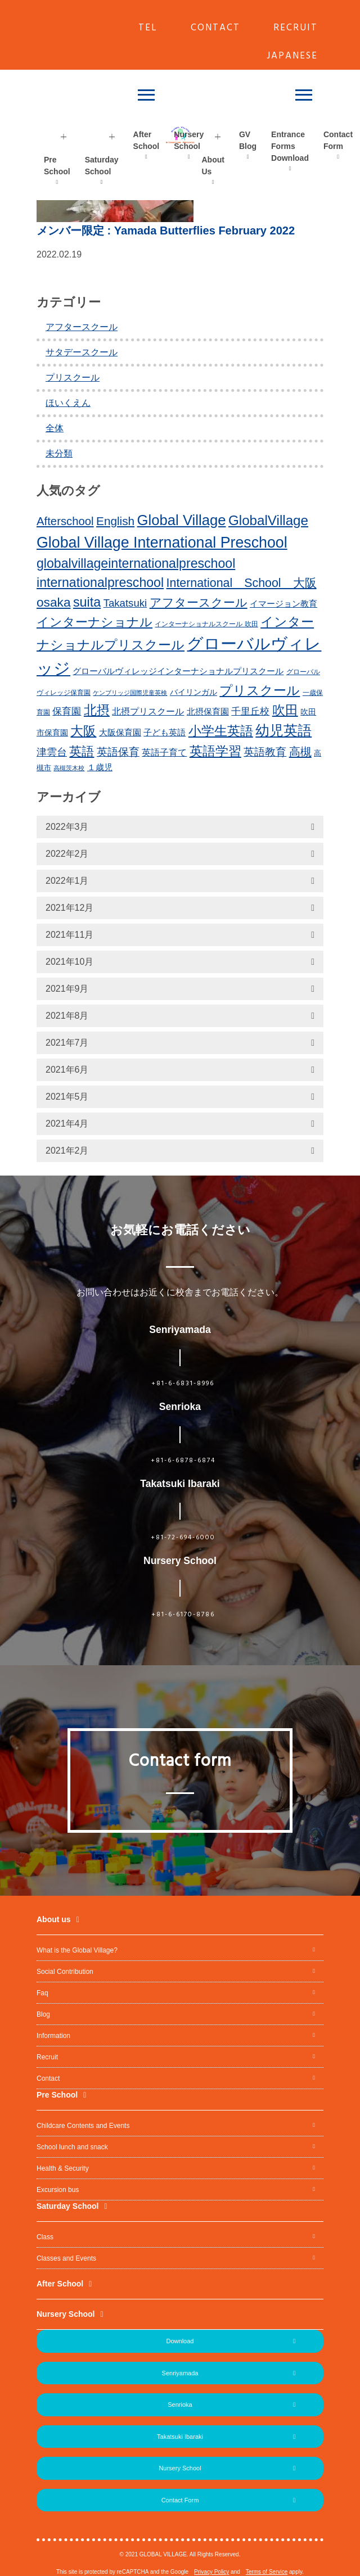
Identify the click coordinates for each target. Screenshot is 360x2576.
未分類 (59, 453)
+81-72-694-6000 (183, 1537)
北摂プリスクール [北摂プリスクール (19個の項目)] (148, 711)
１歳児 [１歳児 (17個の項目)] (99, 767)
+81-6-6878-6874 (183, 1460)
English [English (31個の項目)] (115, 520)
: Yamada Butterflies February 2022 (166, 230)
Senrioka (180, 2404)
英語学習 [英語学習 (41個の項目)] (215, 751)
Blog (43, 2014)
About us (54, 1919)
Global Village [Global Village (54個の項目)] (181, 520)
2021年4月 (67, 1123)
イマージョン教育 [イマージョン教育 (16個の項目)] (283, 603)
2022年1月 (67, 880)
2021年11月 (69, 934)
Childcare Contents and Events (83, 2126)
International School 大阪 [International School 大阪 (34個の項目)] (241, 583)
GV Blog (247, 140)
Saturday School (102, 165)
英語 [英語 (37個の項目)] (81, 751)
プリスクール (73, 377)
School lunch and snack (72, 2147)
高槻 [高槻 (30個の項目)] (300, 751)
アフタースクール (82, 327)
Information (53, 2036)
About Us (213, 165)
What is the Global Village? (77, 1950)
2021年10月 (69, 961)
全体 (55, 428)
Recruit (47, 2057)
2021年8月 (67, 1015)
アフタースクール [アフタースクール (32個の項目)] (199, 602)
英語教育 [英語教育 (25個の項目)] (265, 752)
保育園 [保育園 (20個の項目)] (66, 711)
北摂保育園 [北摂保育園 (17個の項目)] (208, 711)
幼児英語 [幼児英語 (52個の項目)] (283, 730)
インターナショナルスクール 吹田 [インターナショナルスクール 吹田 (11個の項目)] (206, 624)
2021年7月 (67, 1042)
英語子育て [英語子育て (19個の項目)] (164, 752)
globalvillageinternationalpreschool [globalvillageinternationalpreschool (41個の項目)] (136, 563)
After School (146, 140)
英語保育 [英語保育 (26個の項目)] (118, 752)
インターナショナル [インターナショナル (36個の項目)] (94, 622)
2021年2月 (67, 1150)
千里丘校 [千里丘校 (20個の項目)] (250, 711)
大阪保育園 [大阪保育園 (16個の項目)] (120, 732)
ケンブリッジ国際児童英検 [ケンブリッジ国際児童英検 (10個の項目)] (130, 692)
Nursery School (189, 140)
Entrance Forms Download (290, 146)
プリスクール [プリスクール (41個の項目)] (259, 690)
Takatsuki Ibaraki (180, 2436)
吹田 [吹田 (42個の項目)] (285, 710)
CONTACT (215, 27)
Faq (42, 1993)
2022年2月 (67, 853)
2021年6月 (67, 1069)
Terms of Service (266, 2572)
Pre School (57, 165)
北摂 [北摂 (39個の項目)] (97, 710)
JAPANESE (292, 56)
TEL (148, 27)
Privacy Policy (211, 2572)
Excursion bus (58, 2190)
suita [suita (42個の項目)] (87, 602)
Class (45, 2237)
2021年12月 (69, 907)
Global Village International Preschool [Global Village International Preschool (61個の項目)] (162, 542)
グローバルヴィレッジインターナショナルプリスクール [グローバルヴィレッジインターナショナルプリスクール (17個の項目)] (178, 671)
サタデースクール (82, 352)
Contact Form (180, 2500)
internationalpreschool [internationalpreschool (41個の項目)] (100, 582)
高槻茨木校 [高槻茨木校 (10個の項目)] (68, 768)
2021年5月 (67, 1096)
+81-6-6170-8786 (183, 1614)
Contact (48, 2078)
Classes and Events (66, 2258)
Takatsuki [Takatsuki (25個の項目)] (125, 603)
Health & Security (63, 2168)
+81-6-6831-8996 (182, 1383)
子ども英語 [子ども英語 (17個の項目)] (164, 732)
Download (180, 2341)
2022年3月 (67, 826)
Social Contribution (65, 1972)
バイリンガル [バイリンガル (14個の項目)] (193, 692)
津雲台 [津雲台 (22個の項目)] (52, 752)
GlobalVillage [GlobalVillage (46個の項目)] (268, 520)
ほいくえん (68, 403)
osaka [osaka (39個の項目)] (54, 602)
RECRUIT (295, 27)
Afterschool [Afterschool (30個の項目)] (65, 521)
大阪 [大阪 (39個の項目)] (83, 731)
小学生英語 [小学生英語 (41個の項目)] (220, 731)
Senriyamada (180, 2373)
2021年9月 (67, 988)
